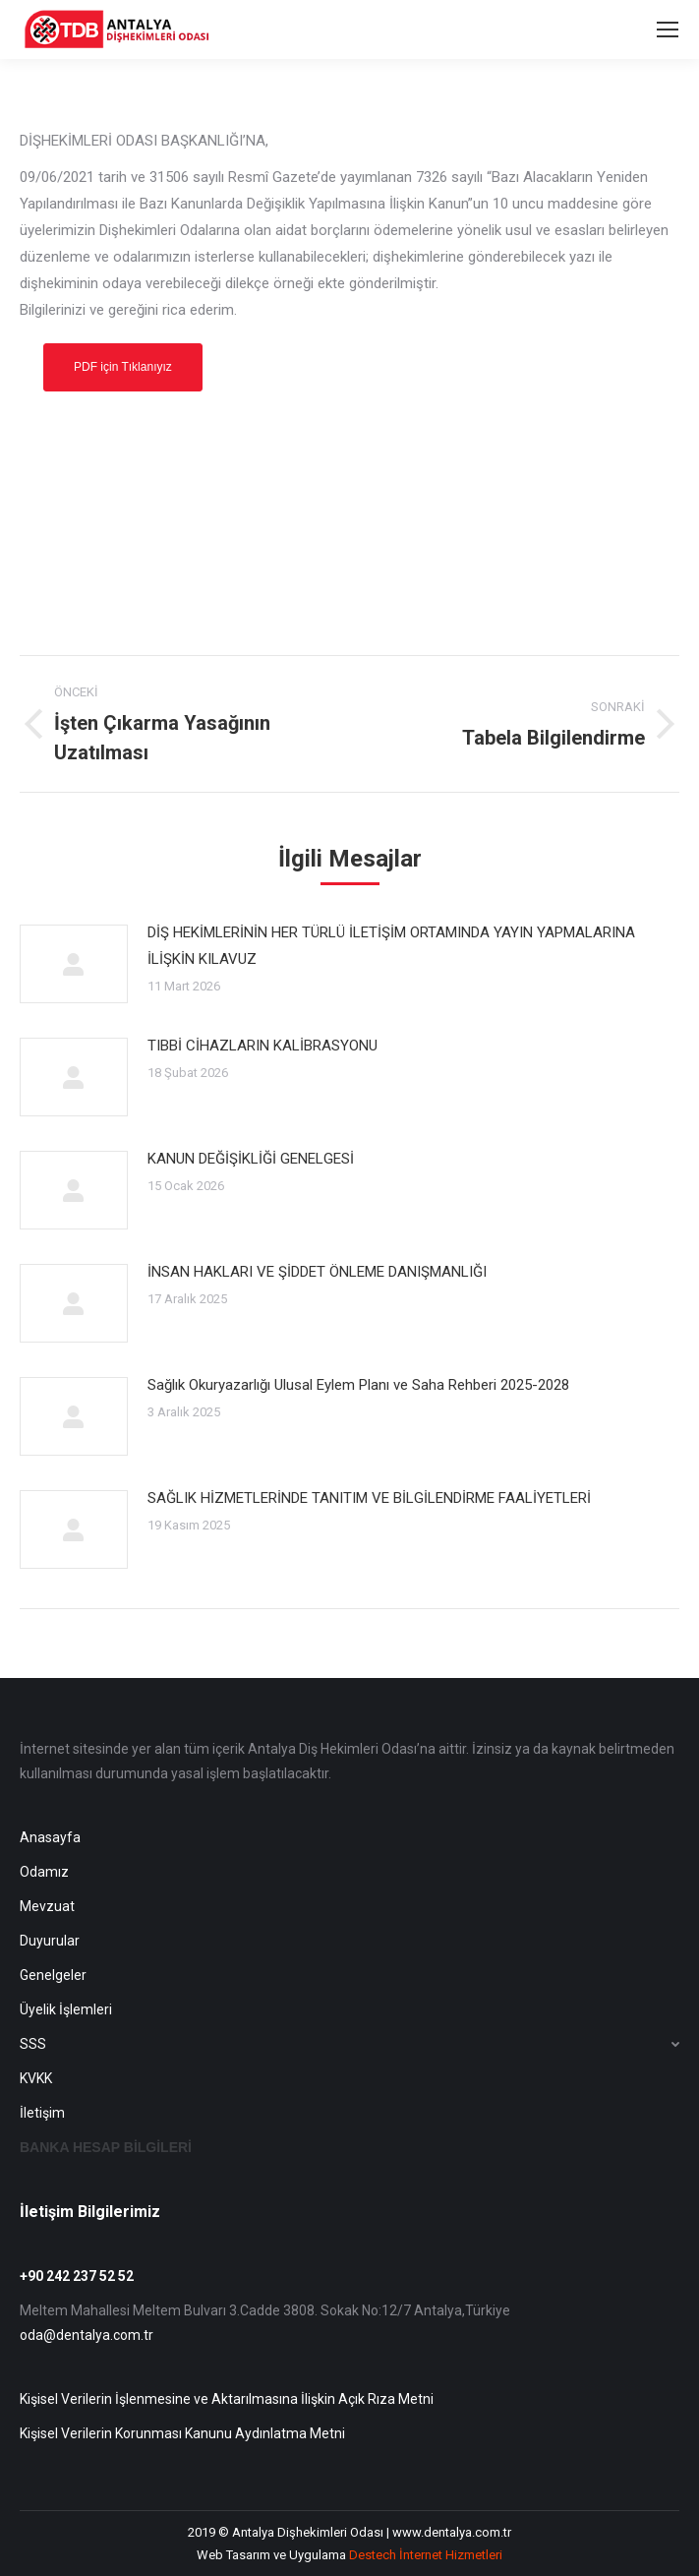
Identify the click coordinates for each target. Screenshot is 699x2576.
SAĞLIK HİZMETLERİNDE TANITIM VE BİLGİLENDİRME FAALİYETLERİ (369, 1498)
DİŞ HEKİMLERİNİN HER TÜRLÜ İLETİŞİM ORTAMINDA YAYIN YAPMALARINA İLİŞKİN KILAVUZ (391, 946)
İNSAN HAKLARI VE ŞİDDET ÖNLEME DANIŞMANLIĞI (317, 1272)
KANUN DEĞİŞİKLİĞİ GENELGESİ (250, 1159)
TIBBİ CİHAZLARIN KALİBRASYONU (262, 1045)
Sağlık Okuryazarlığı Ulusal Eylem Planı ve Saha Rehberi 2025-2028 (358, 1385)
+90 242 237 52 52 (77, 2276)
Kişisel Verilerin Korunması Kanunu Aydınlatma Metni (182, 2433)
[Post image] (74, 964)
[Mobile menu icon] (667, 29)
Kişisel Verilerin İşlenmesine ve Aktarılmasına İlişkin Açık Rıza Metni (227, 2399)
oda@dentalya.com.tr (86, 2335)
